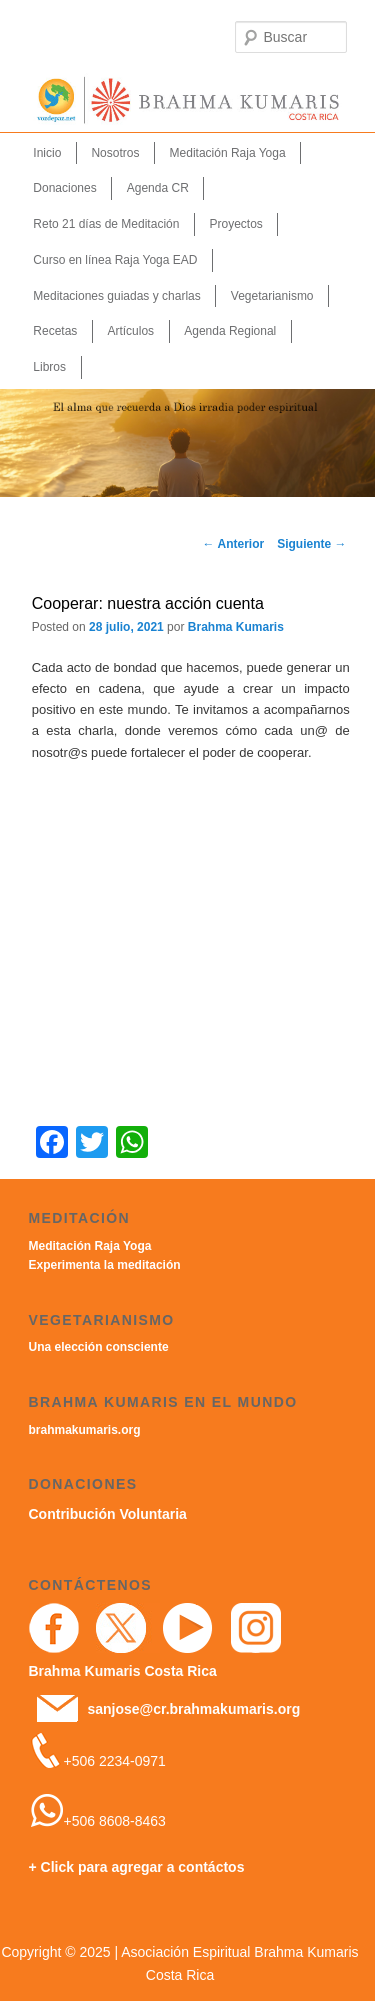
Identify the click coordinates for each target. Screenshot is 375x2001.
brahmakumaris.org (85, 1430)
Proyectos (235, 224)
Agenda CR (158, 188)
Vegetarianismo (272, 296)
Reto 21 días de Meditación (106, 224)
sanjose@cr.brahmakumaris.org (193, 1709)
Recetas (55, 331)
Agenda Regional (230, 331)
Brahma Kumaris (236, 627)
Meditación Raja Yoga (228, 153)
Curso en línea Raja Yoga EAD (115, 260)
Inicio (47, 153)
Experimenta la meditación (105, 1265)
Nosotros (115, 153)
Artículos (130, 331)
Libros (49, 367)
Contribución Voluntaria (108, 1514)
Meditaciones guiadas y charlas (116, 296)
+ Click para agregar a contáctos (137, 1867)
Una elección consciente (99, 1347)
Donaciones (64, 188)
